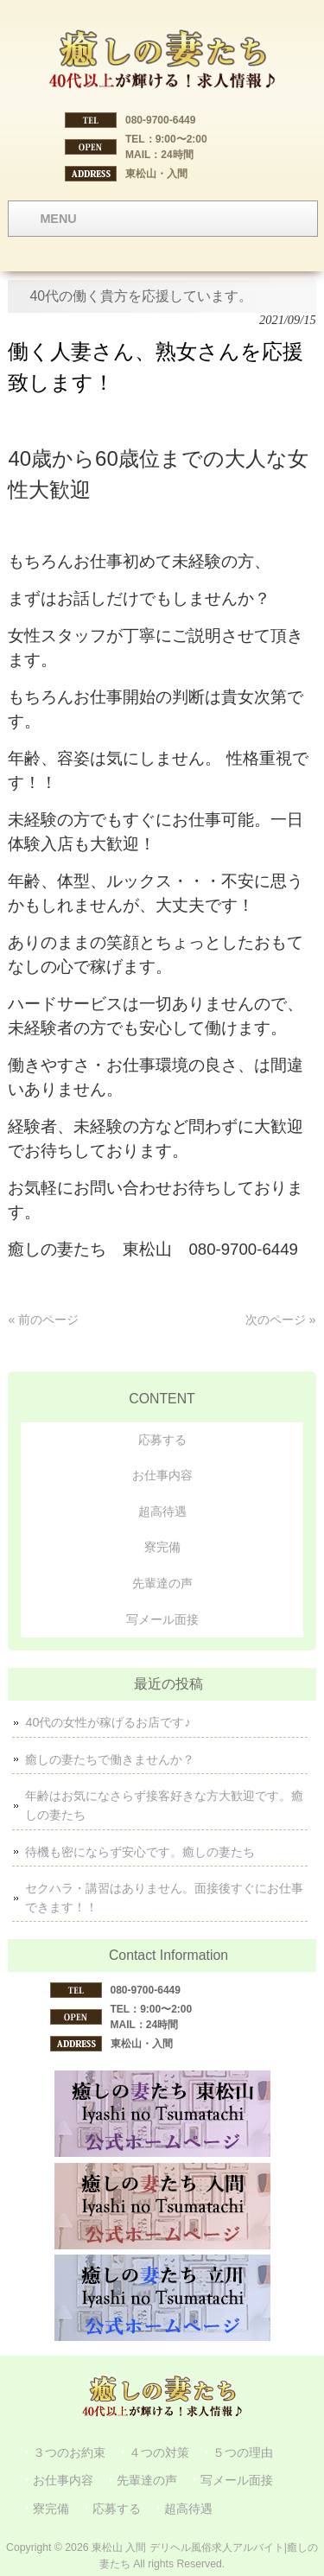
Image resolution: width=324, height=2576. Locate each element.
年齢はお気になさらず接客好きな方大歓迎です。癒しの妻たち (164, 1805)
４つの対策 (159, 2452)
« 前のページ (43, 1319)
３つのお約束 (69, 2452)
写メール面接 (162, 1619)
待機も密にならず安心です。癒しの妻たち (140, 1852)
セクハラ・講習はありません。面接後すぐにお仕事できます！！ (164, 1897)
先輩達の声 (162, 1583)
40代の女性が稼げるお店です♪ (107, 1722)
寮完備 (162, 1547)
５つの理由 (243, 2452)
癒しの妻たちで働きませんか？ (109, 1759)
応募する (162, 1440)
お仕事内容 (162, 1475)
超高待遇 (162, 1511)
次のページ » (280, 1319)
